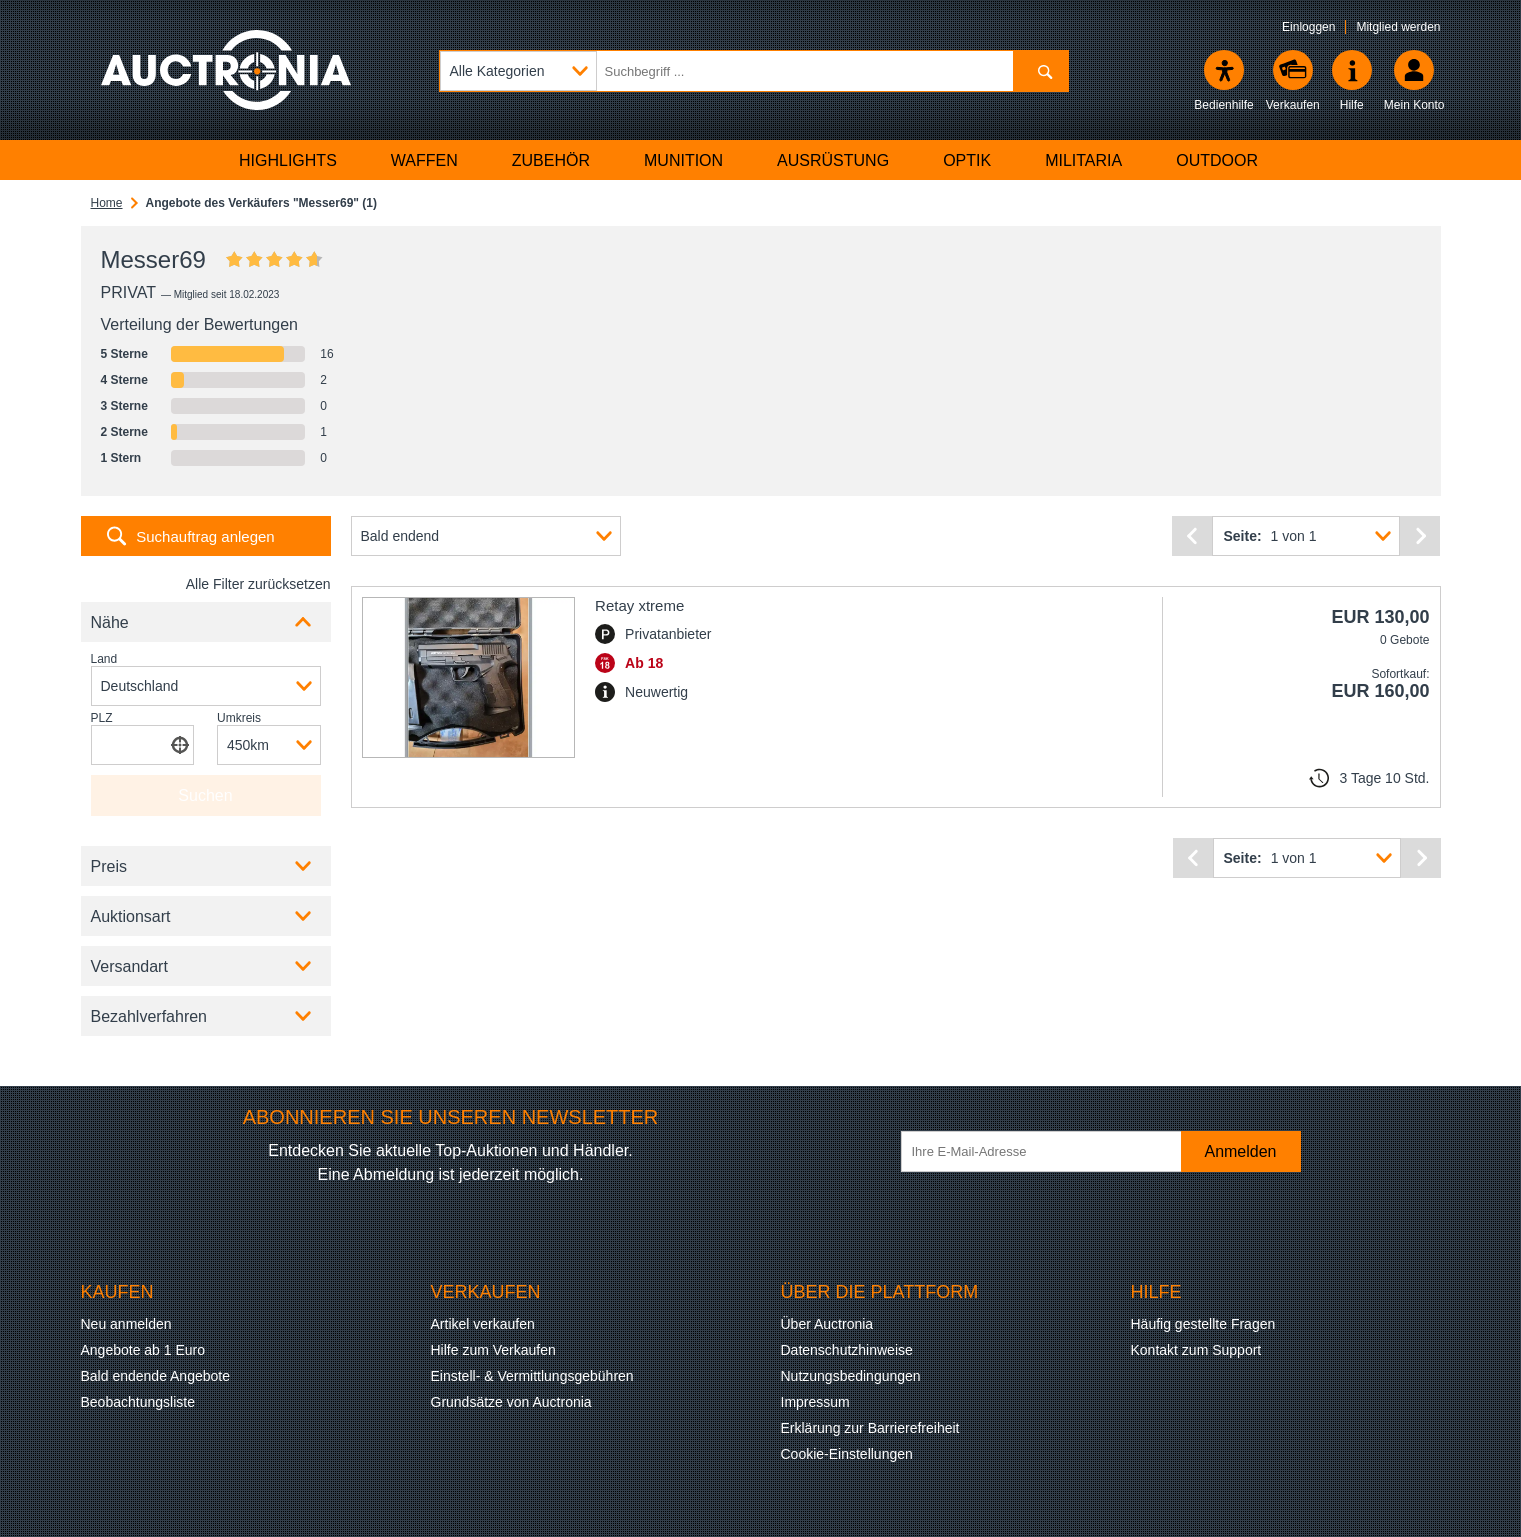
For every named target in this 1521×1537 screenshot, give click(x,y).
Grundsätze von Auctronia (511, 1402)
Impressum (815, 1402)
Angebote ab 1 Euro (143, 1350)
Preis (109, 866)
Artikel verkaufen (483, 1324)
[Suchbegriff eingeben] (754, 71)
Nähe (110, 622)
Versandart (129, 966)
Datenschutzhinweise (847, 1350)
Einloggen (1308, 27)
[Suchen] (1040, 71)
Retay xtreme (639, 605)
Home (107, 203)
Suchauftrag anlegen (205, 536)
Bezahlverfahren (149, 1016)
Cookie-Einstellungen (847, 1454)
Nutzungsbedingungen (851, 1376)
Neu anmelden (126, 1324)
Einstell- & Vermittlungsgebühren (532, 1376)
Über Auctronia (827, 1324)
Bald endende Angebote (155, 1376)
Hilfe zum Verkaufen (493, 1350)
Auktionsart (131, 916)
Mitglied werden (1398, 27)
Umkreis (239, 718)
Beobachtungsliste (138, 1402)
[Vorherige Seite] (1192, 536)
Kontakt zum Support (1196, 1350)
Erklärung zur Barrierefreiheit (870, 1428)
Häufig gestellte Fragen (1203, 1324)
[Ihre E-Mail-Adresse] (1051, 1151)
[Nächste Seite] (1420, 536)
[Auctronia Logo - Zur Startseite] (226, 70)
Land (104, 659)
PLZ (102, 718)
